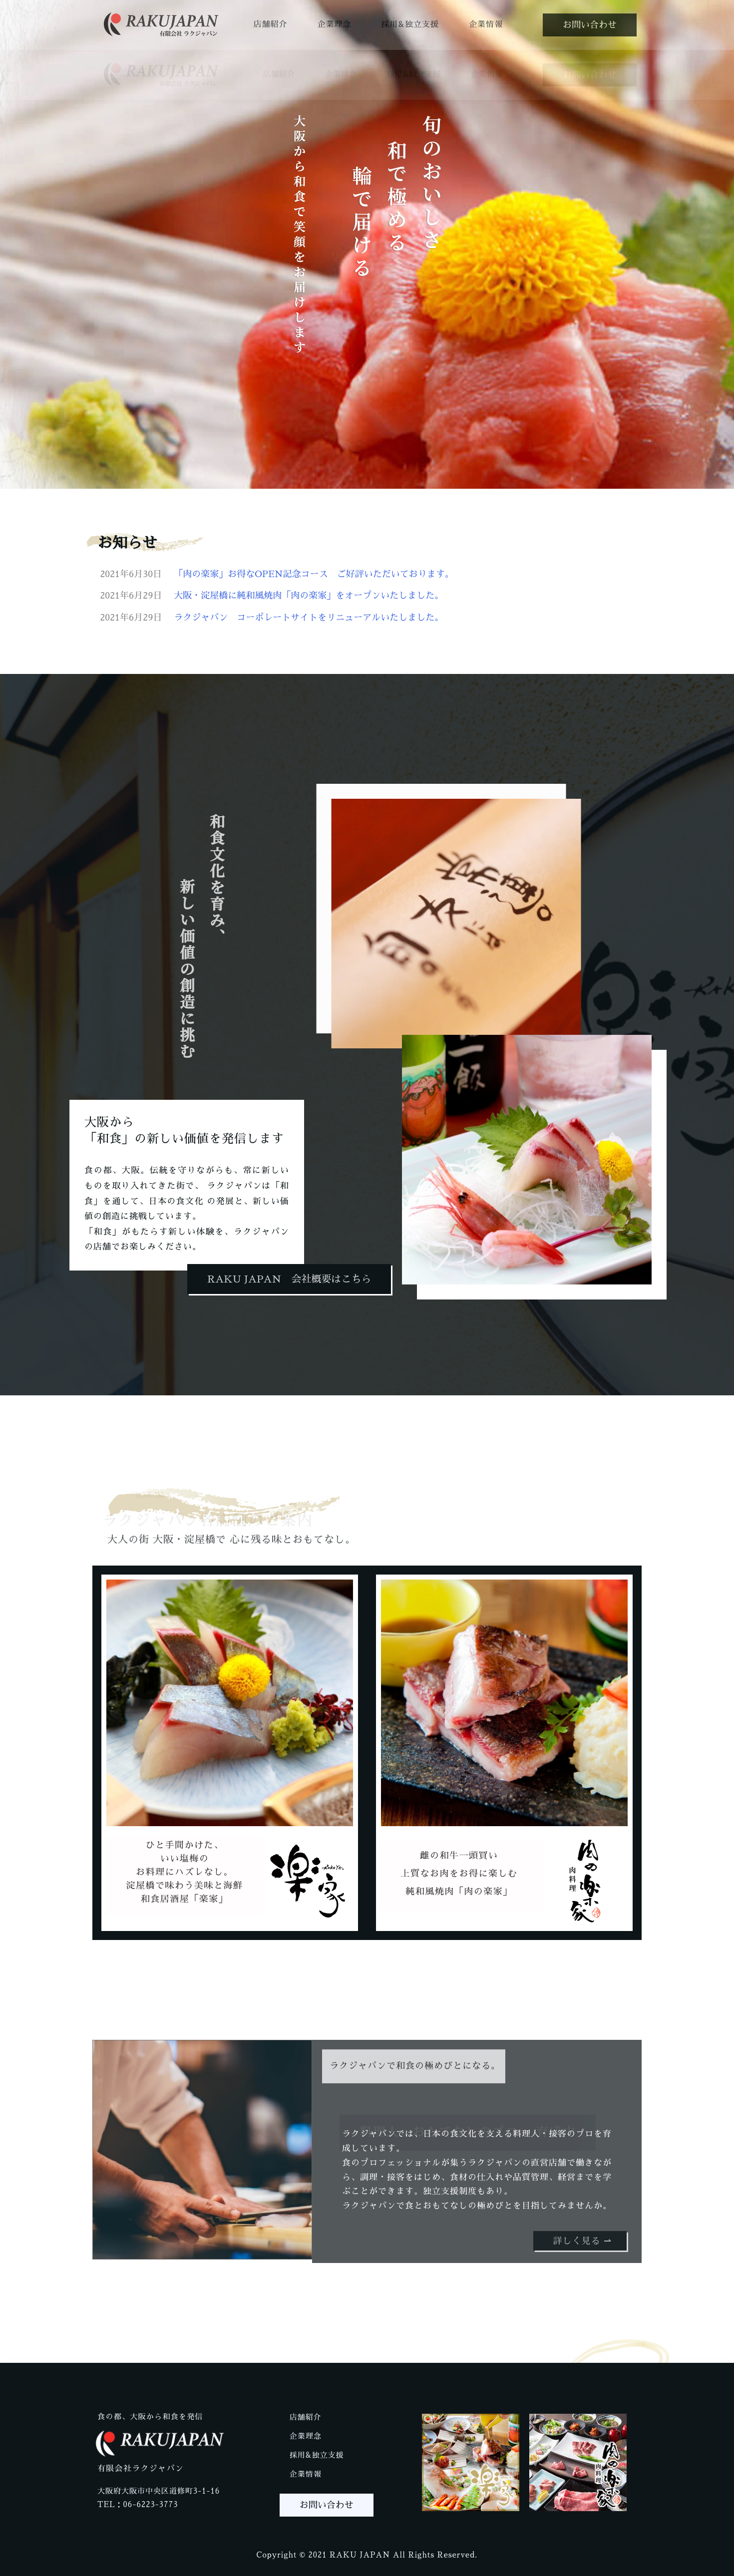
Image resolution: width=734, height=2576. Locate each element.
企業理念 (334, 24)
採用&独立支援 (410, 24)
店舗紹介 (270, 24)
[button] (590, 24)
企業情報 (486, 24)
